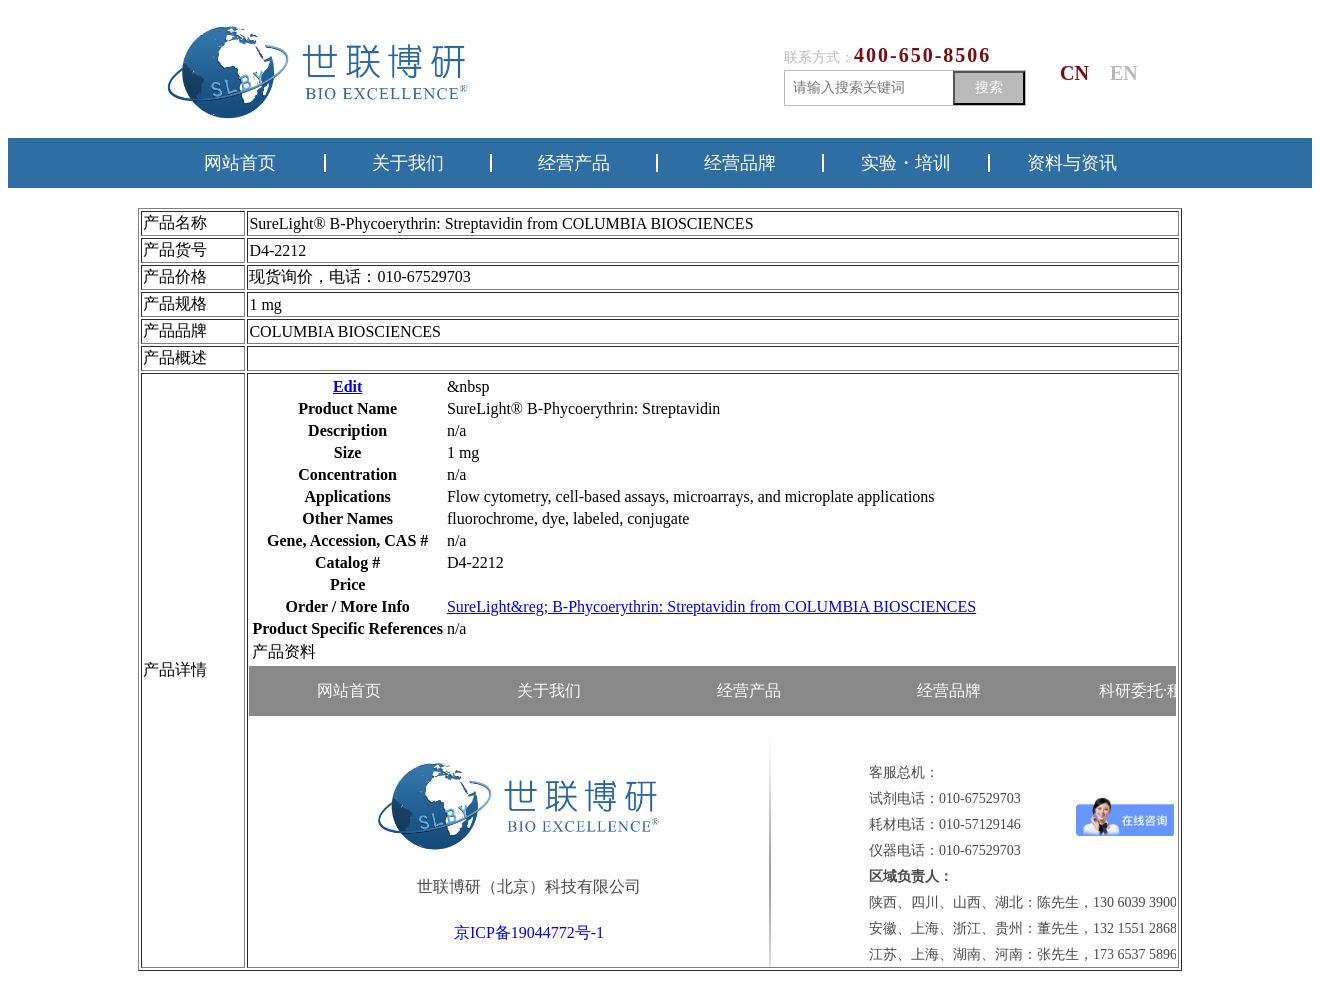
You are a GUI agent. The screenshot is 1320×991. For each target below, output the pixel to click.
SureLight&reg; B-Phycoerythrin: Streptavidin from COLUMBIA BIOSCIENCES (711, 606)
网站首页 (240, 163)
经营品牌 (740, 163)
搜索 (989, 87)
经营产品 (574, 163)
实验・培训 (906, 163)
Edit (347, 386)
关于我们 (408, 163)
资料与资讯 (1072, 163)
